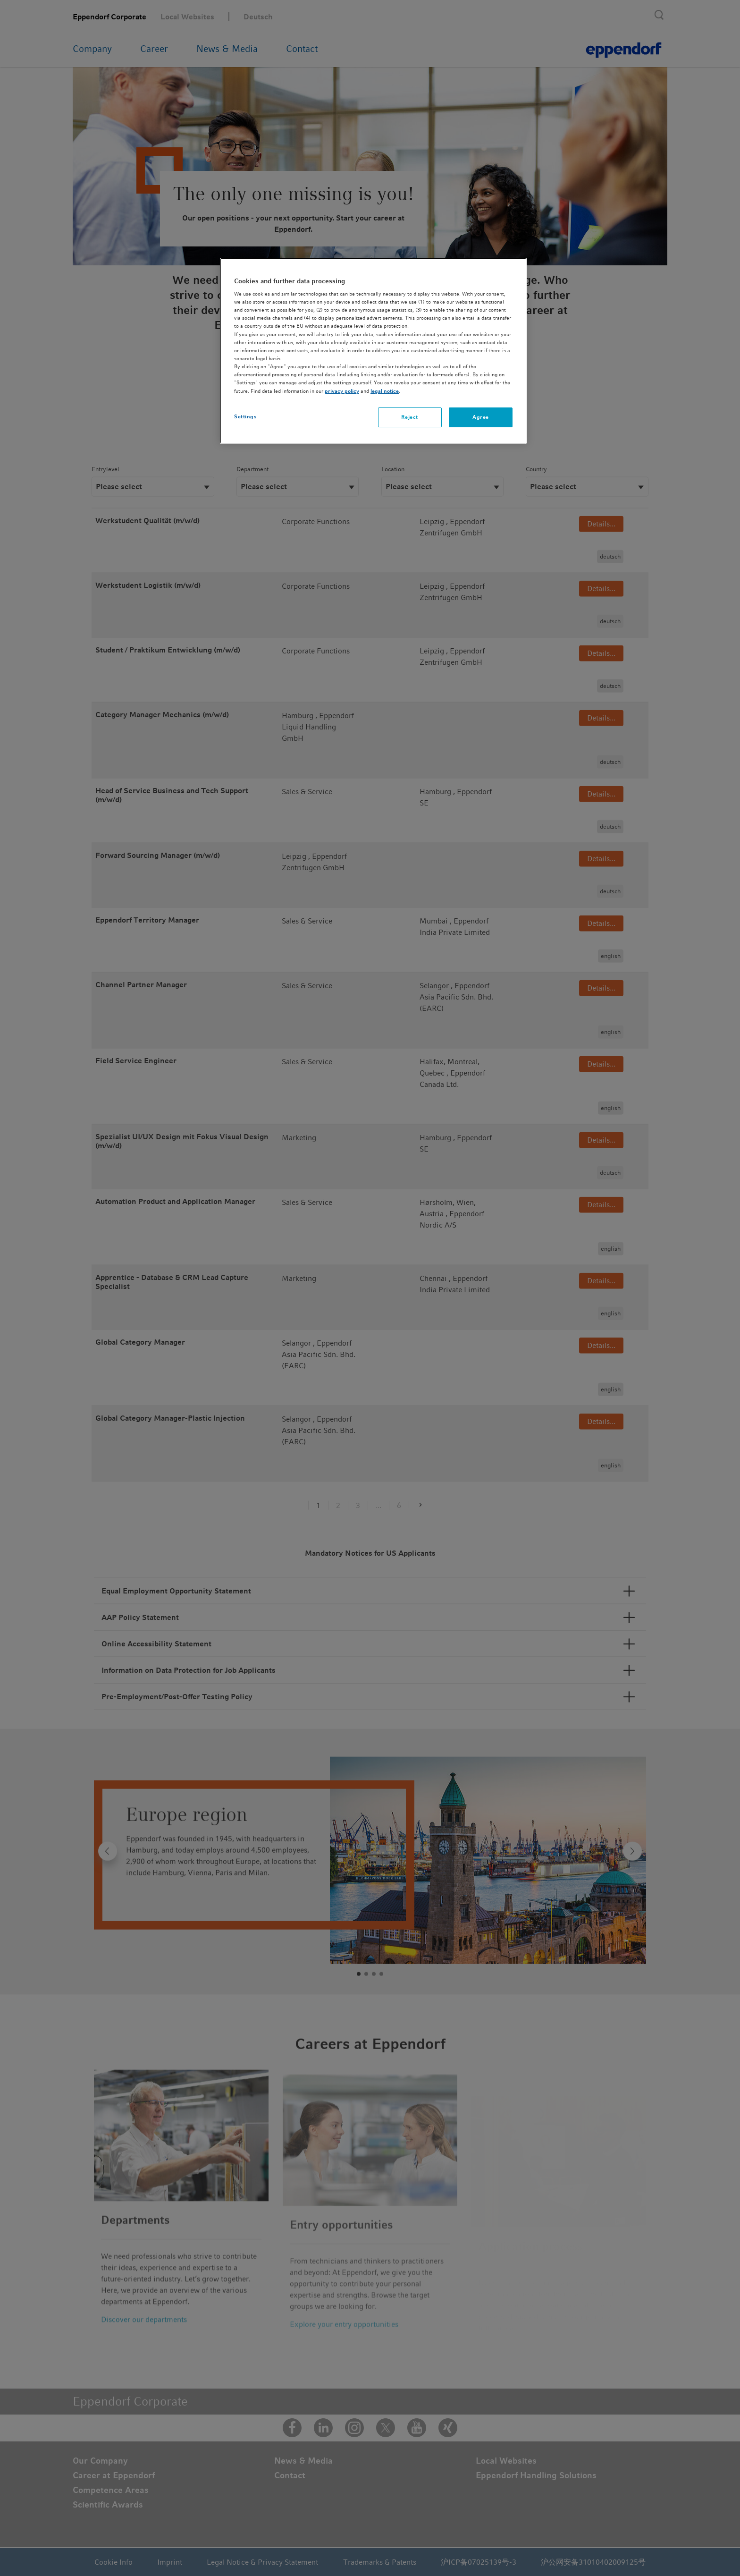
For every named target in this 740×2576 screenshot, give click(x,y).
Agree (480, 417)
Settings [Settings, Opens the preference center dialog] (245, 416)
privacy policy (342, 391)
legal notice (384, 391)
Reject (409, 417)
